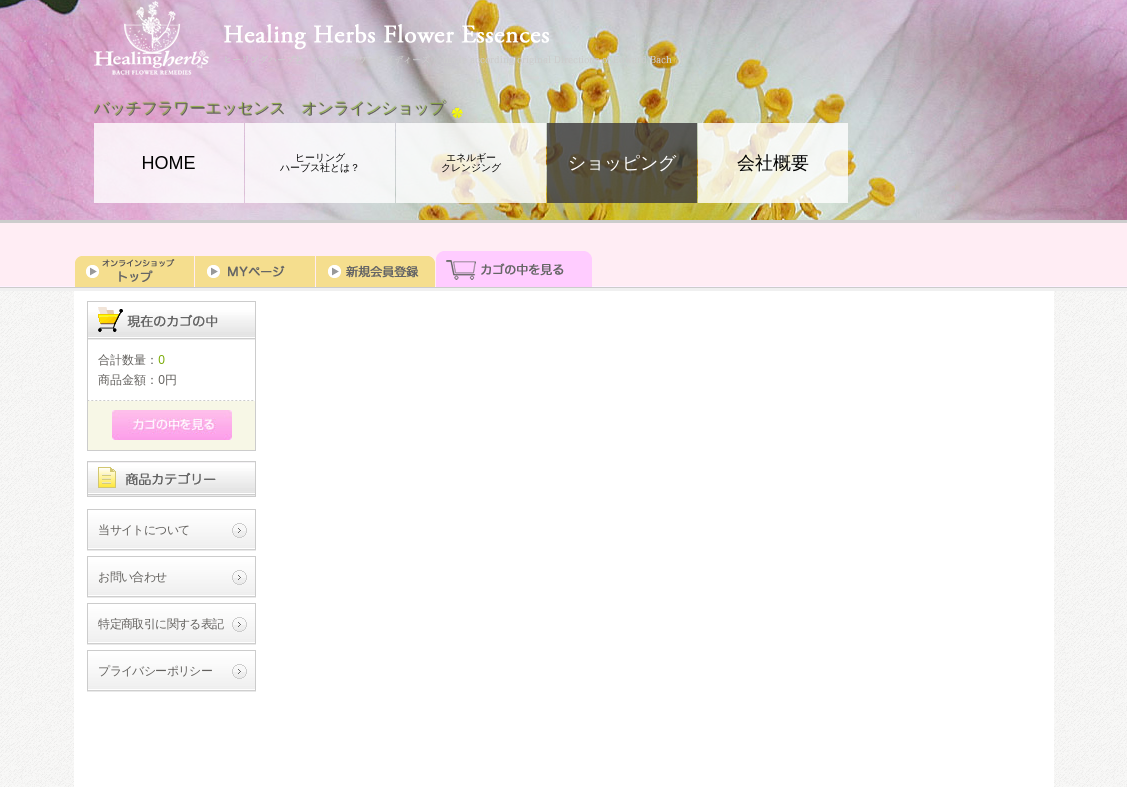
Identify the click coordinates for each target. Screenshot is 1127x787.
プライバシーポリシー (155, 671)
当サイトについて (143, 530)
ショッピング (622, 163)
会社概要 (773, 163)
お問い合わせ (132, 577)
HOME (169, 163)
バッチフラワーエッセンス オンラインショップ (270, 108)
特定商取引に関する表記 (160, 624)
